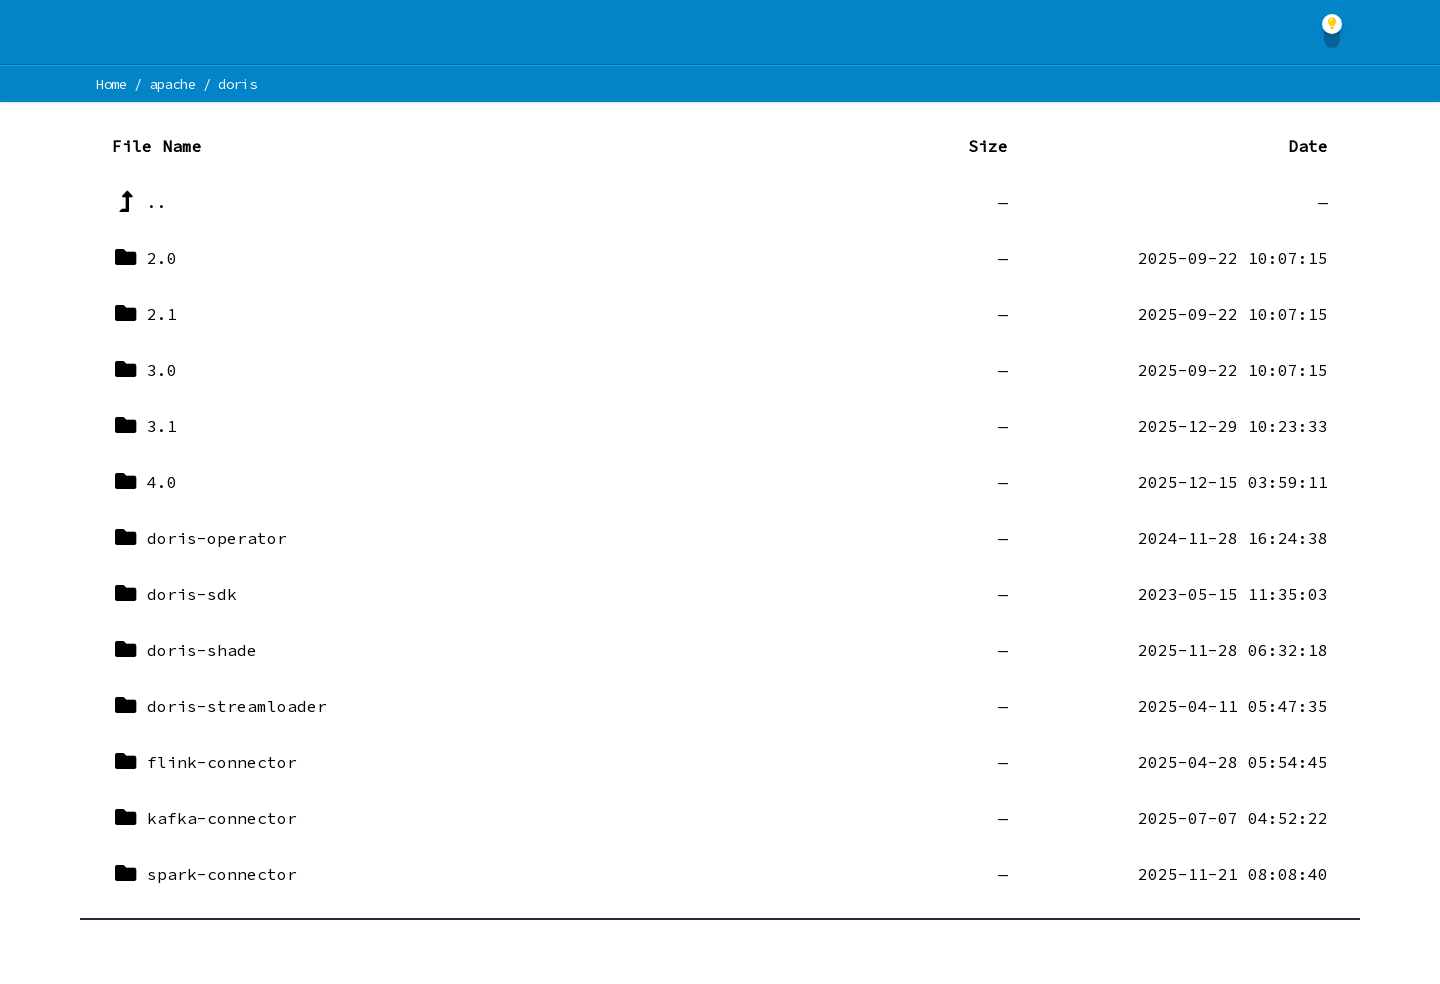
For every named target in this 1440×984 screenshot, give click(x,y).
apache (173, 84)
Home (111, 84)
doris (237, 84)
